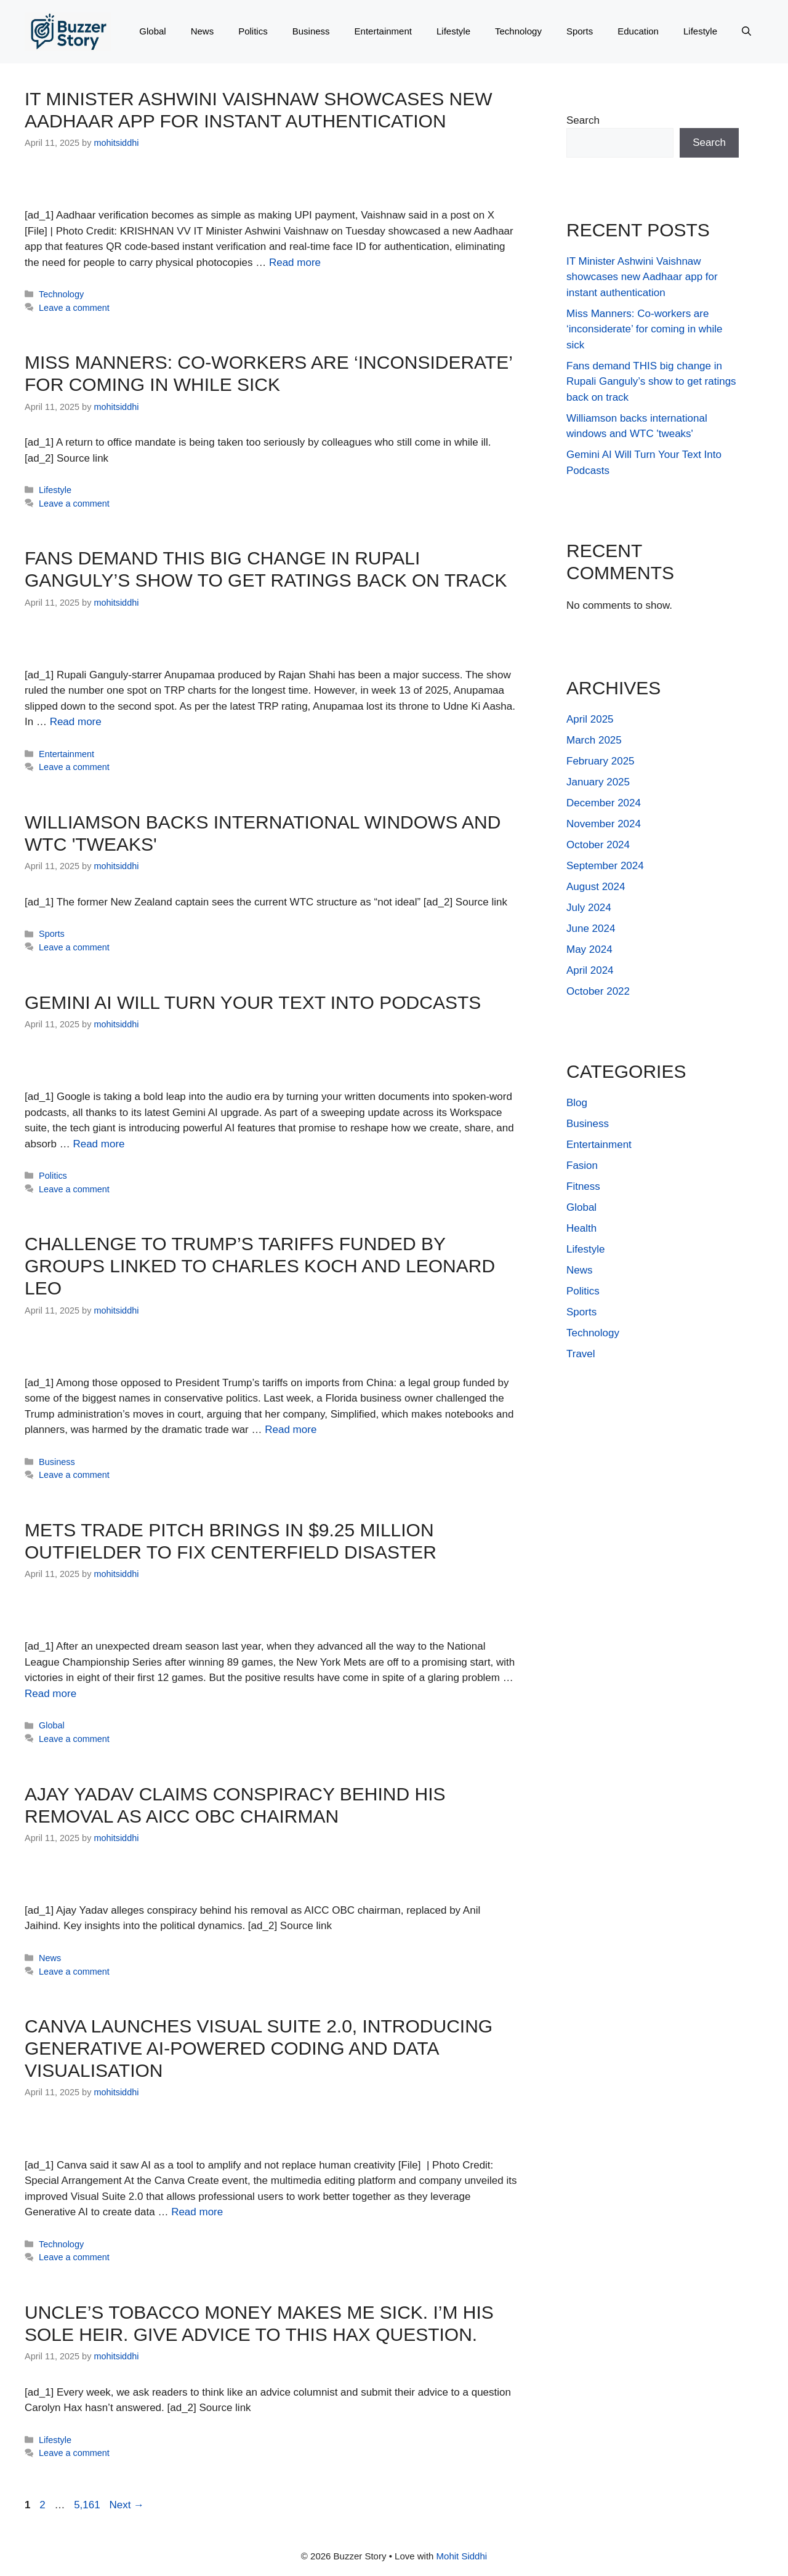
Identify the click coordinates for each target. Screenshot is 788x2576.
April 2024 (590, 970)
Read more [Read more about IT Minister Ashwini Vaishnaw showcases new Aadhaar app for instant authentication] (295, 262)
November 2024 (603, 824)
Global (152, 31)
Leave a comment (74, 308)
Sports (579, 31)
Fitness (583, 1186)
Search (583, 120)
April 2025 (590, 719)
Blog (576, 1103)
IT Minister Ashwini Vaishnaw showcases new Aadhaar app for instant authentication (642, 277)
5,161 (86, 2505)
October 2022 (598, 991)
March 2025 (594, 740)
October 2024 (598, 845)
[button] (746, 31)
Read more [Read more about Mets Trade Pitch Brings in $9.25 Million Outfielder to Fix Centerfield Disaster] (50, 1693)
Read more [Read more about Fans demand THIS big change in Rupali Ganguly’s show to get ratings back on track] (76, 722)
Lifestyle (453, 31)
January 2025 (598, 782)
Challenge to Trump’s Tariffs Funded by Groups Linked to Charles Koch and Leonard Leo (260, 1266)
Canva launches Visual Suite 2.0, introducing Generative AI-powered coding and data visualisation (258, 2048)
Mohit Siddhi (462, 2556)
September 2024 (605, 866)
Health (581, 1228)
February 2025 (600, 761)
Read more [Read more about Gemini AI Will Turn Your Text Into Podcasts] (98, 1144)
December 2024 (603, 803)
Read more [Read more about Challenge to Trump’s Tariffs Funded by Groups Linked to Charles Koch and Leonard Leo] (290, 1429)
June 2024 (590, 928)
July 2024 (588, 907)
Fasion (582, 1165)
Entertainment (383, 31)
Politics (253, 31)
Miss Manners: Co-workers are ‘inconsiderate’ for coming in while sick (644, 329)
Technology (518, 31)
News (202, 31)
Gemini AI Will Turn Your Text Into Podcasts (253, 1002)
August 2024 (595, 887)
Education (638, 31)
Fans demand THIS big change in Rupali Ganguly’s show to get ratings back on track (651, 381)
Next (126, 2505)
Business (311, 31)
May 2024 (589, 949)
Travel (580, 1354)
